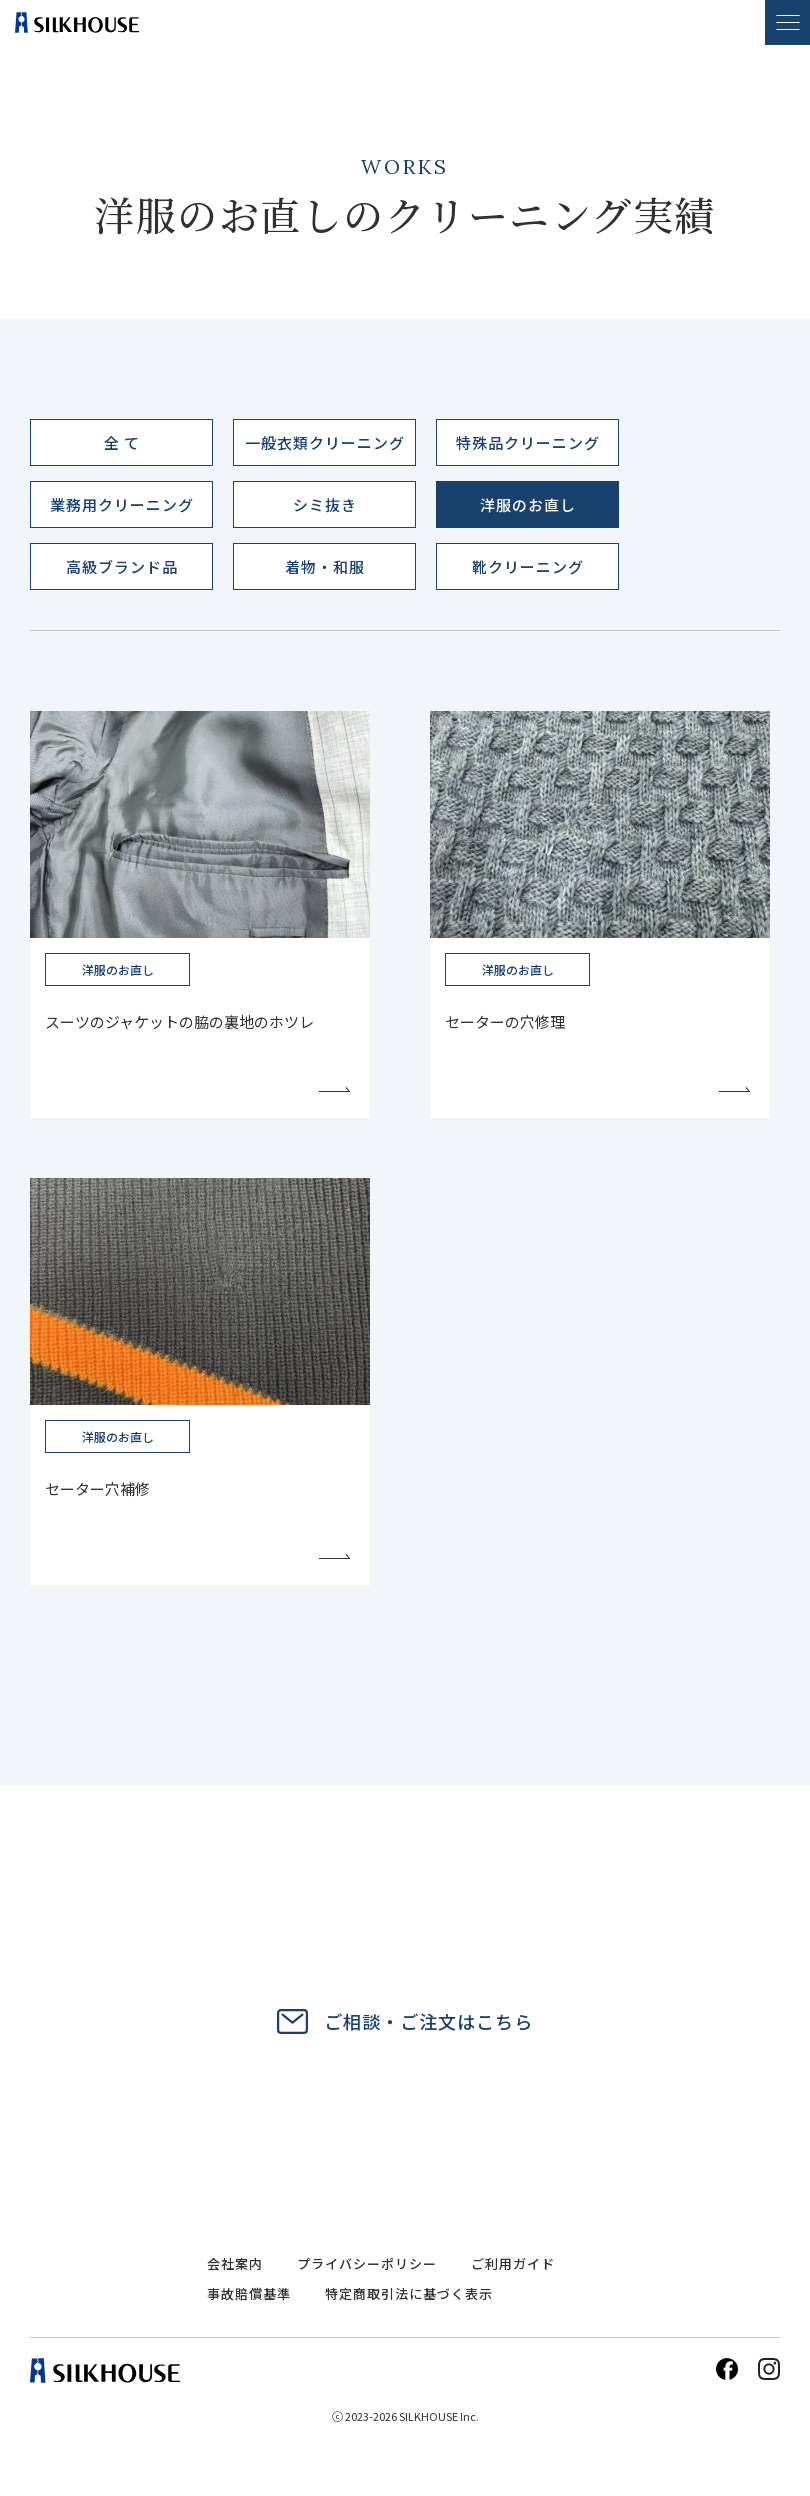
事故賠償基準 (249, 2293)
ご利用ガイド (513, 2263)
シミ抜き (325, 504)
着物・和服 (325, 566)
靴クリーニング (528, 566)
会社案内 (235, 2263)
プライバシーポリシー (367, 2263)
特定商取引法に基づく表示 (409, 2295)
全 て (122, 442)
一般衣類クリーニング (325, 442)
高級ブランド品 (122, 566)
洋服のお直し (528, 504)
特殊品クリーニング (528, 442)
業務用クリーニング (122, 504)
